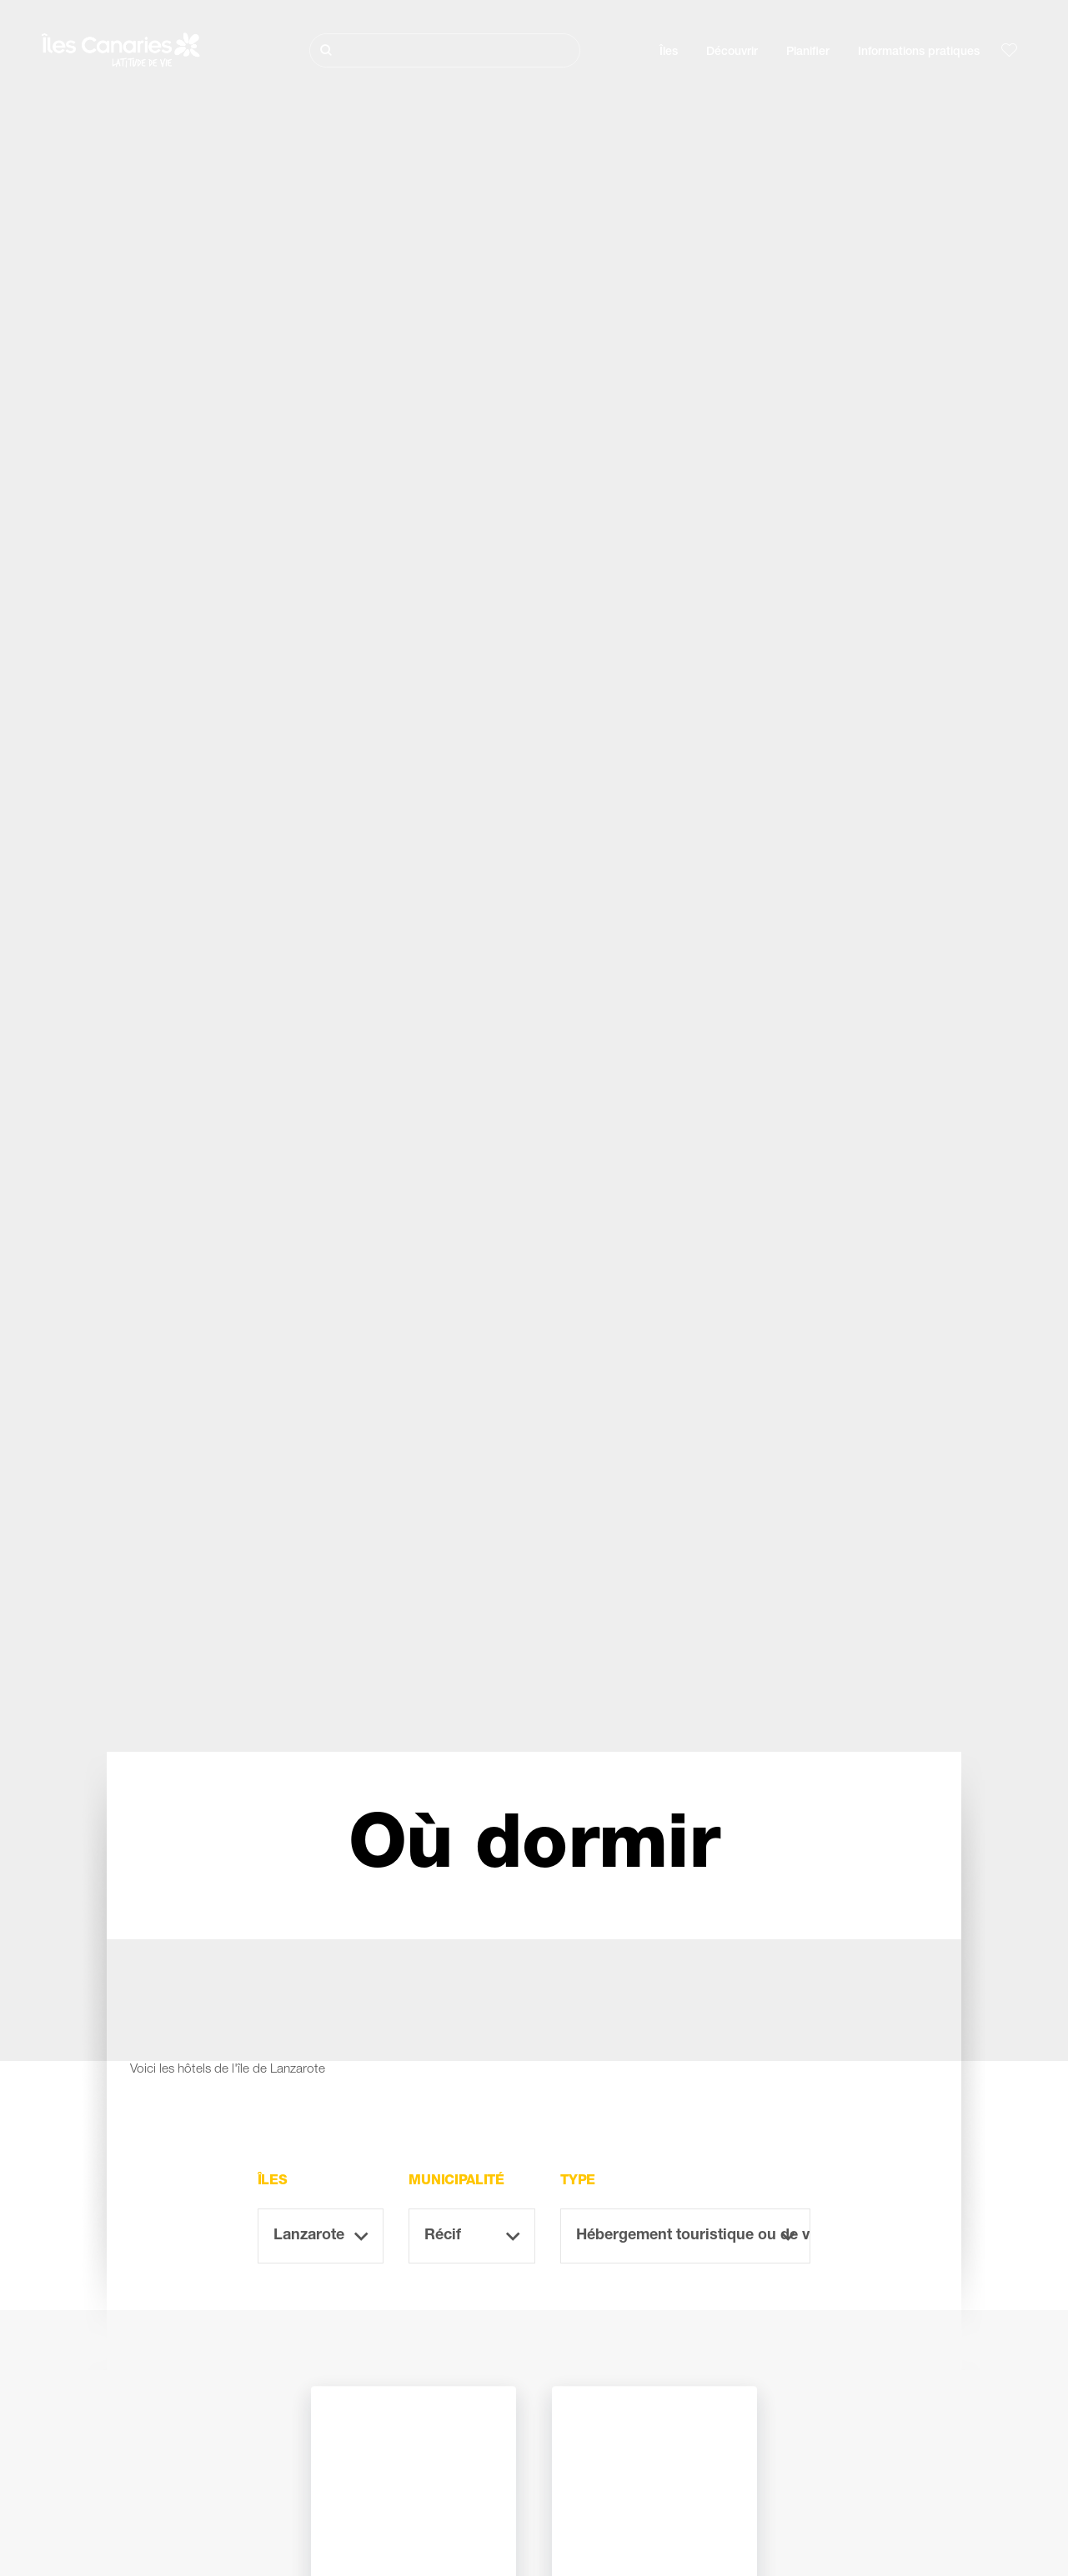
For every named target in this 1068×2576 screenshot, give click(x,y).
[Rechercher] (444, 50)
